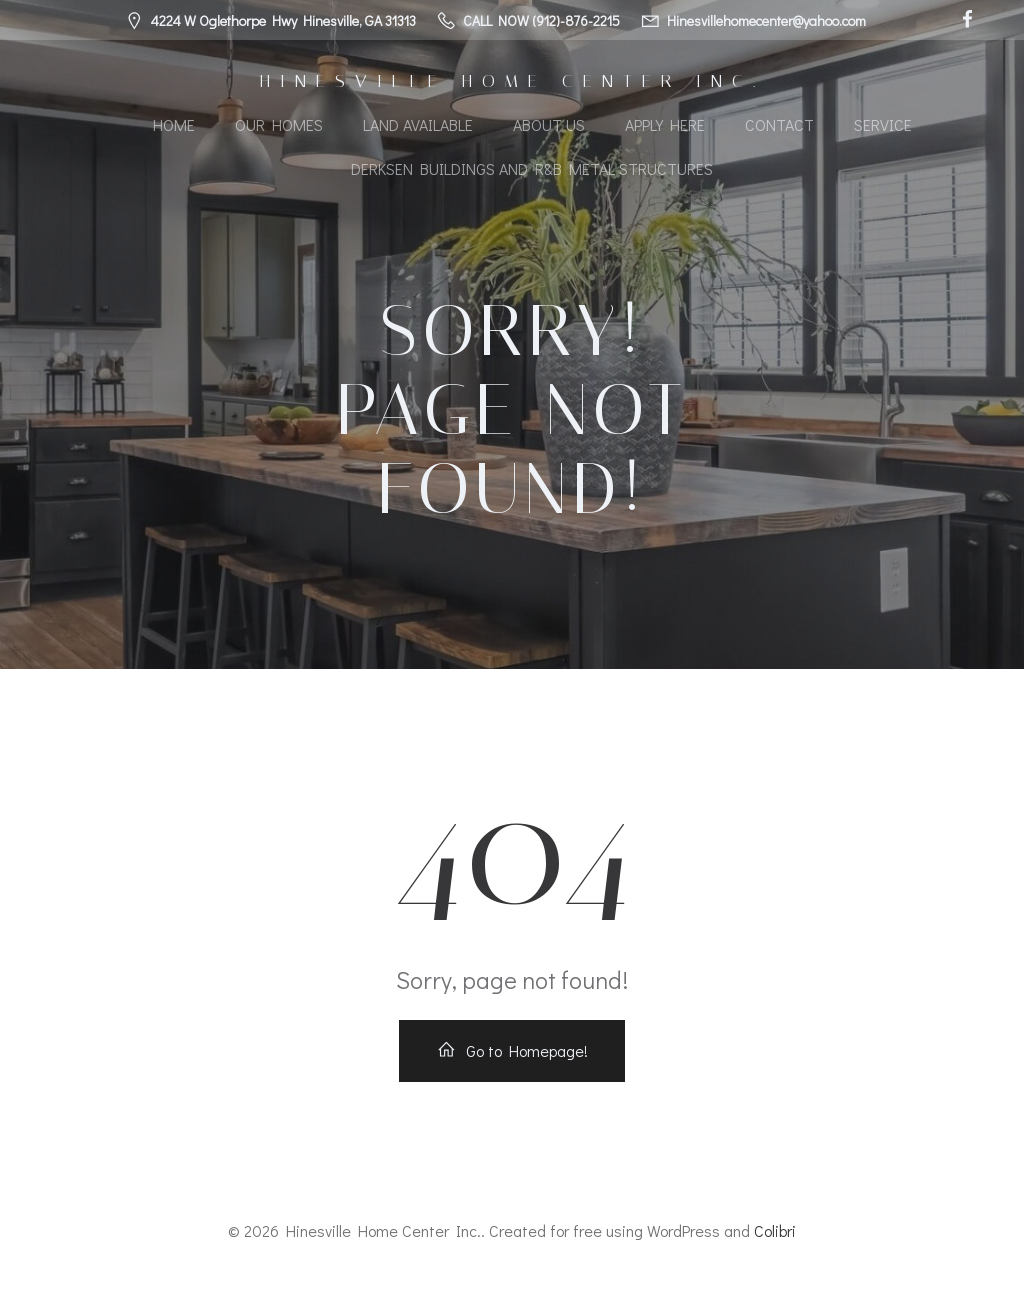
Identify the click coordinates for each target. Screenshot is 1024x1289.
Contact (779, 124)
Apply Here (665, 124)
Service (883, 124)
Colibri (775, 1230)
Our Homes (279, 124)
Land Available (418, 124)
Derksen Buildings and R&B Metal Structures (532, 168)
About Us (549, 124)
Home (174, 124)
